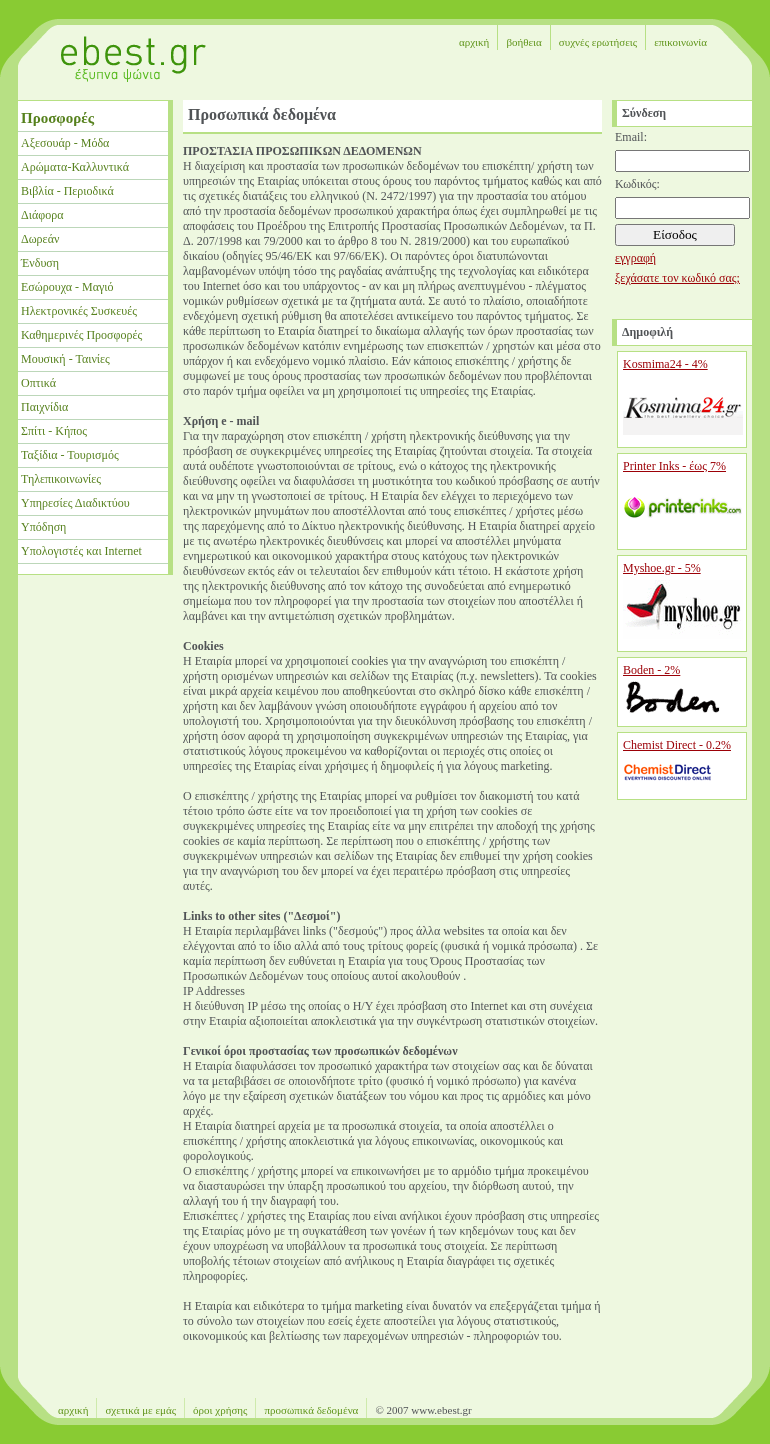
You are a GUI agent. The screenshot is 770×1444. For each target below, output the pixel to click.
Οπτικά (38, 383)
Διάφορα (42, 215)
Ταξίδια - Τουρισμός (70, 455)
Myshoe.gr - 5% (662, 568)
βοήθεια (523, 42)
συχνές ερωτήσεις (598, 42)
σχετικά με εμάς (140, 1410)
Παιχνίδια (44, 407)
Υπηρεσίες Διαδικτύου (75, 503)
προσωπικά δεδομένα (311, 1410)
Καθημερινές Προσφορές (81, 335)
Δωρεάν (40, 239)
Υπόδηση (43, 527)
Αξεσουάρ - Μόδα (65, 143)
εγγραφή (635, 258)
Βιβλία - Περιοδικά (67, 191)
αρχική (474, 42)
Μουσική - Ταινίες (65, 359)
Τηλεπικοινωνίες (61, 479)
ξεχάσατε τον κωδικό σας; (677, 278)
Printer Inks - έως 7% (674, 466)
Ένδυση (40, 263)
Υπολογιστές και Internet (81, 551)
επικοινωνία (680, 42)
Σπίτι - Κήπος (54, 431)
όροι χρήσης (220, 1410)
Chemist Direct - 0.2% (677, 745)
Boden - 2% (651, 670)
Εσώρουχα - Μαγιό (67, 287)
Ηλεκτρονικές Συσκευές (79, 311)
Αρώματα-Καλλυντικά (75, 167)
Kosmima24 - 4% (665, 364)
